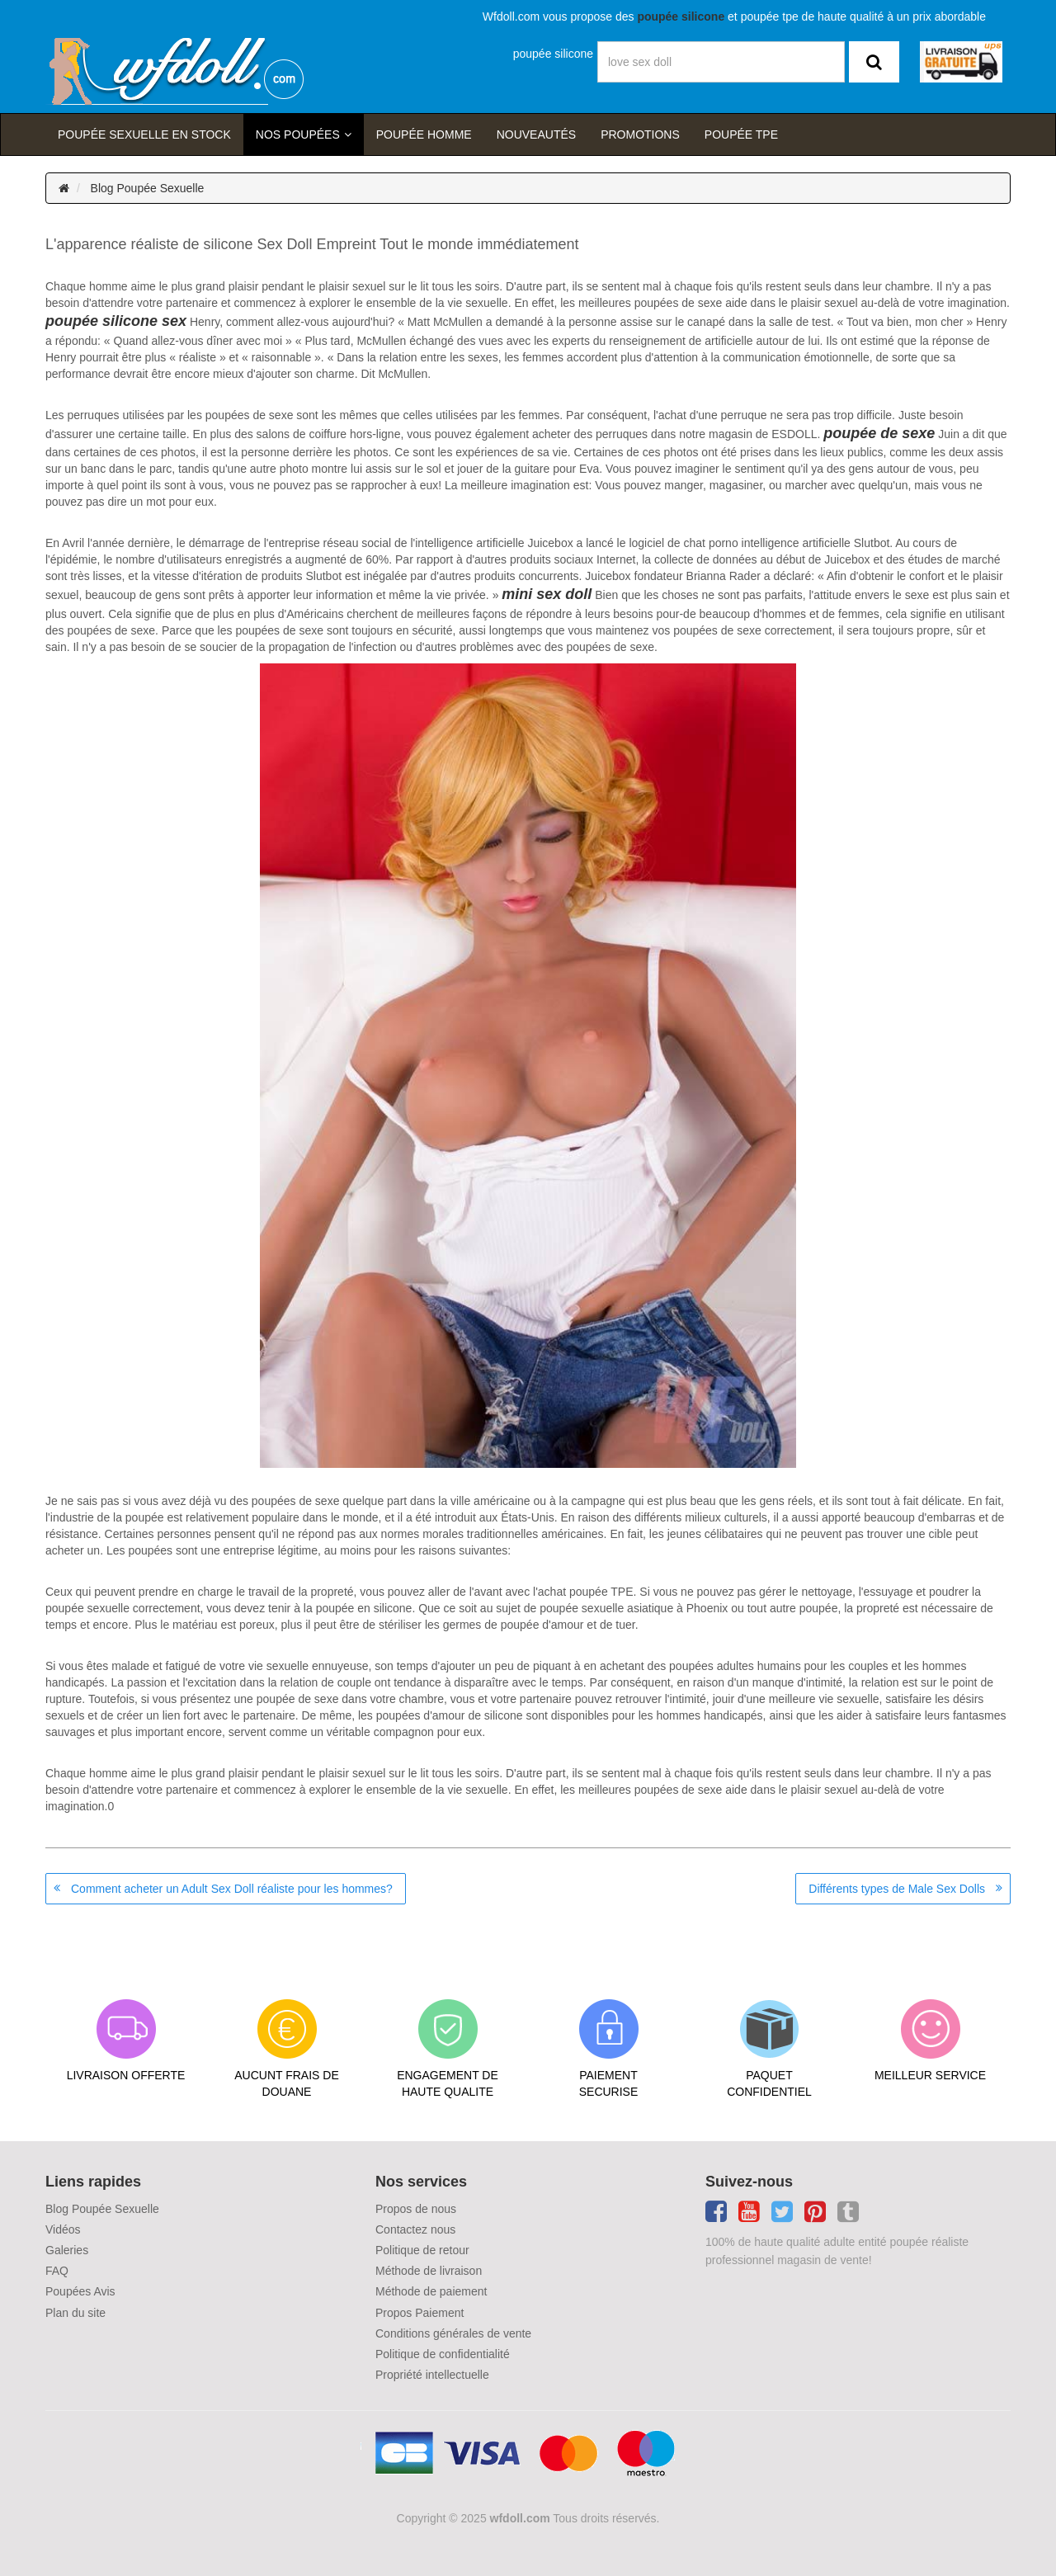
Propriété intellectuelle (432, 2374)
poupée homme (424, 134)
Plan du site (75, 2312)
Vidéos (63, 2229)
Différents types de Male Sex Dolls (896, 1888)
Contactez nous (415, 2229)
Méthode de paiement (431, 2291)
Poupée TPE (741, 134)
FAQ (56, 2270)
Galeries (66, 2250)
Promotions (640, 134)
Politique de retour (422, 2250)
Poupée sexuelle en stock (144, 134)
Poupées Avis (80, 2291)
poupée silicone (553, 53)
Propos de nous (415, 2208)
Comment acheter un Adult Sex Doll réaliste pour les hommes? (232, 1888)
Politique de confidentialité (442, 2354)
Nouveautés (536, 134)
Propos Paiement (419, 2312)
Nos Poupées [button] (298, 134)
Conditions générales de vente (453, 2333)
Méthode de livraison (428, 2270)
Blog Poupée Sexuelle (148, 188)
